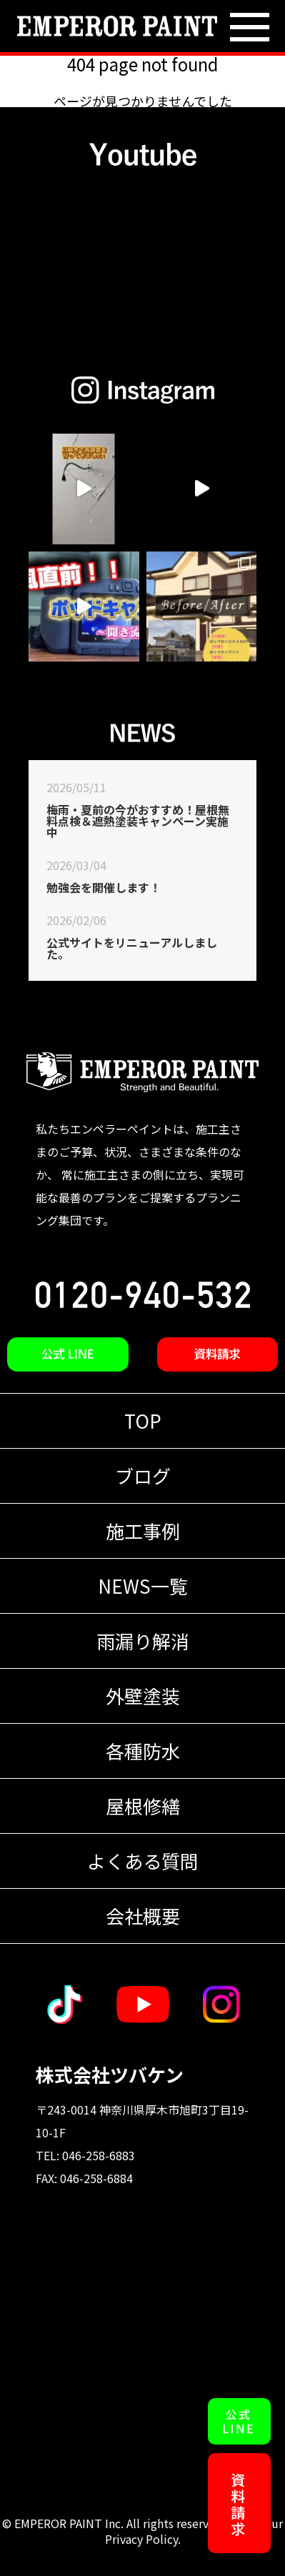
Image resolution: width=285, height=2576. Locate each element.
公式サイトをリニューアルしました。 (131, 948)
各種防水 (143, 1750)
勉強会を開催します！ (103, 887)
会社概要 (143, 1915)
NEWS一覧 (143, 1585)
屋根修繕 (143, 1805)
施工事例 (143, 1530)
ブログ (143, 1475)
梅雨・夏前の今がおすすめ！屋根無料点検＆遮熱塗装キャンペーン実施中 (137, 821)
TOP (142, 1420)
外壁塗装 (143, 1695)
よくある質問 (143, 1860)
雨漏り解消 (142, 1640)
